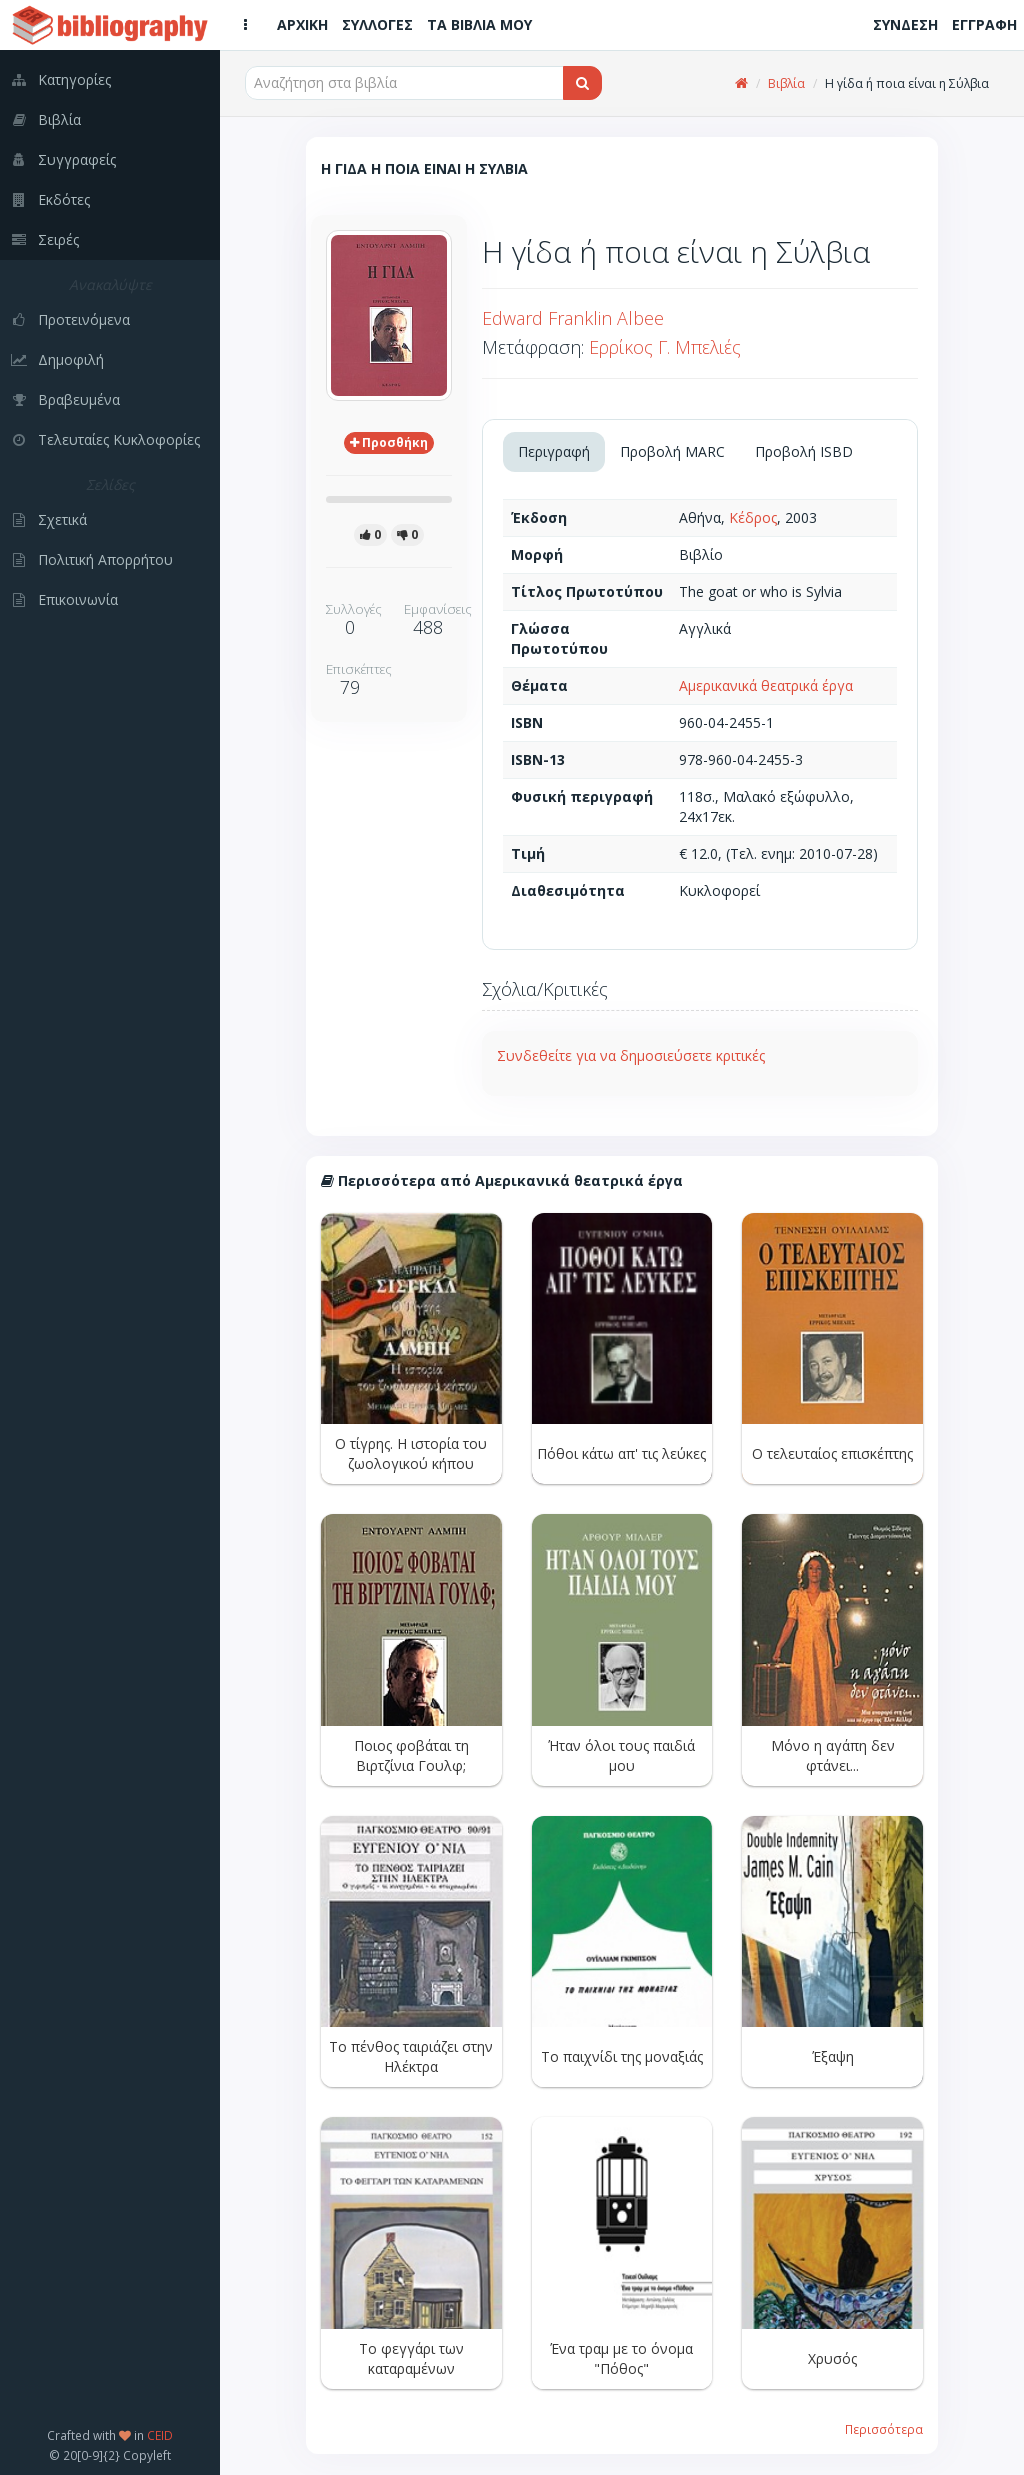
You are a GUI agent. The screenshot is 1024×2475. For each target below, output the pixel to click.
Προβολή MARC (672, 451)
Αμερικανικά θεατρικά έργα (766, 685)
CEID (160, 2435)
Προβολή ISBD (804, 451)
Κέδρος (753, 517)
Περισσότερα (884, 2429)
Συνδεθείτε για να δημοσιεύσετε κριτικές (631, 1055)
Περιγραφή (554, 451)
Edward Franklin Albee (573, 318)
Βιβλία (786, 83)
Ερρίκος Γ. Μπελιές (665, 347)
